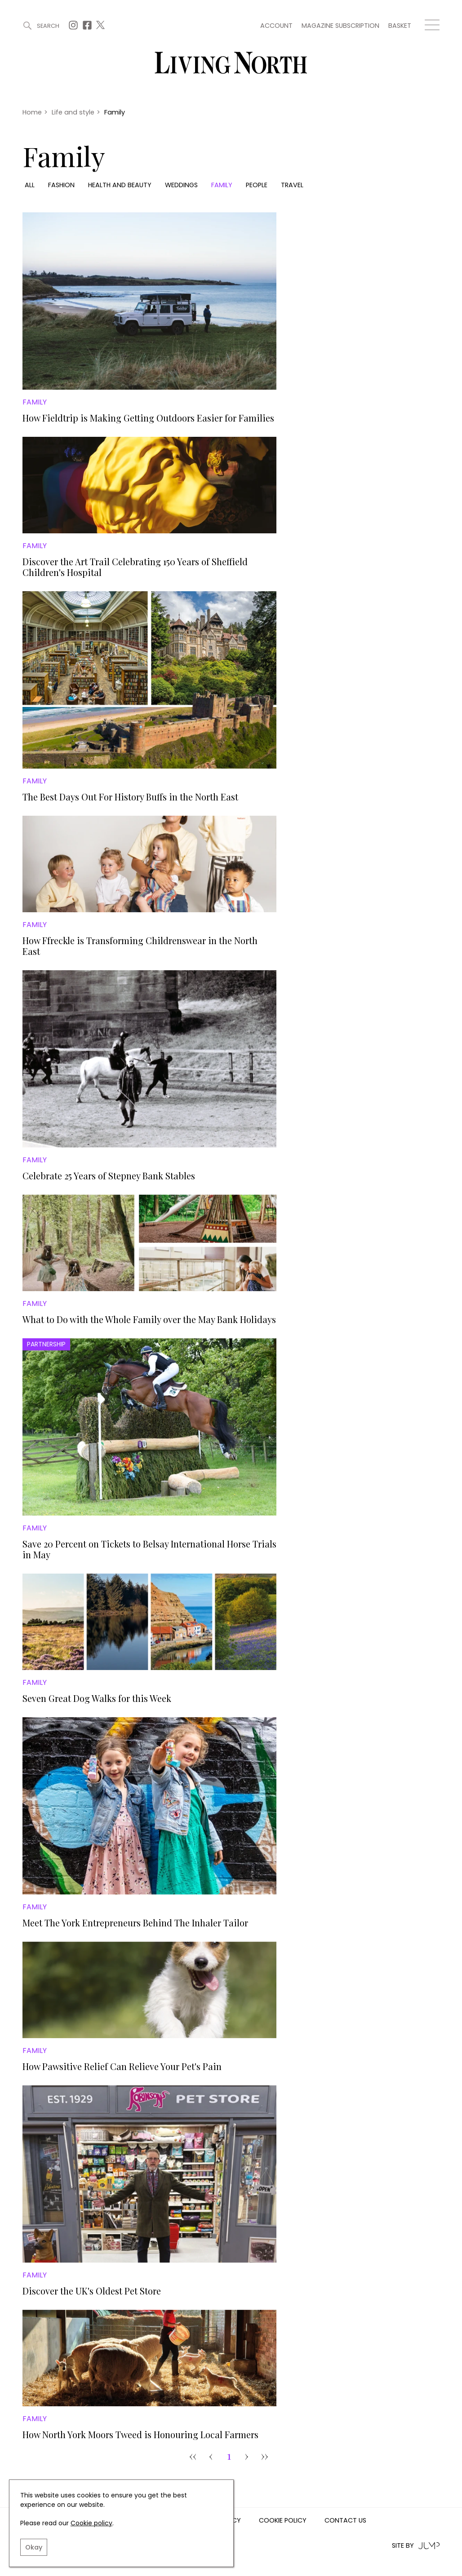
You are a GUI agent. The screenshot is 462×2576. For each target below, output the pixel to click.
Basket (399, 25)
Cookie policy (91, 2523)
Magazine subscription (340, 25)
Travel (292, 184)
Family (221, 184)
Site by (416, 2545)
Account (276, 25)
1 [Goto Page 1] (229, 2455)
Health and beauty (119, 184)
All (30, 184)
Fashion (61, 184)
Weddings (181, 184)
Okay (33, 2547)
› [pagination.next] (247, 2455)
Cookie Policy (283, 2521)
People (256, 184)
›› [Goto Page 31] (264, 2455)
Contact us (345, 2521)
